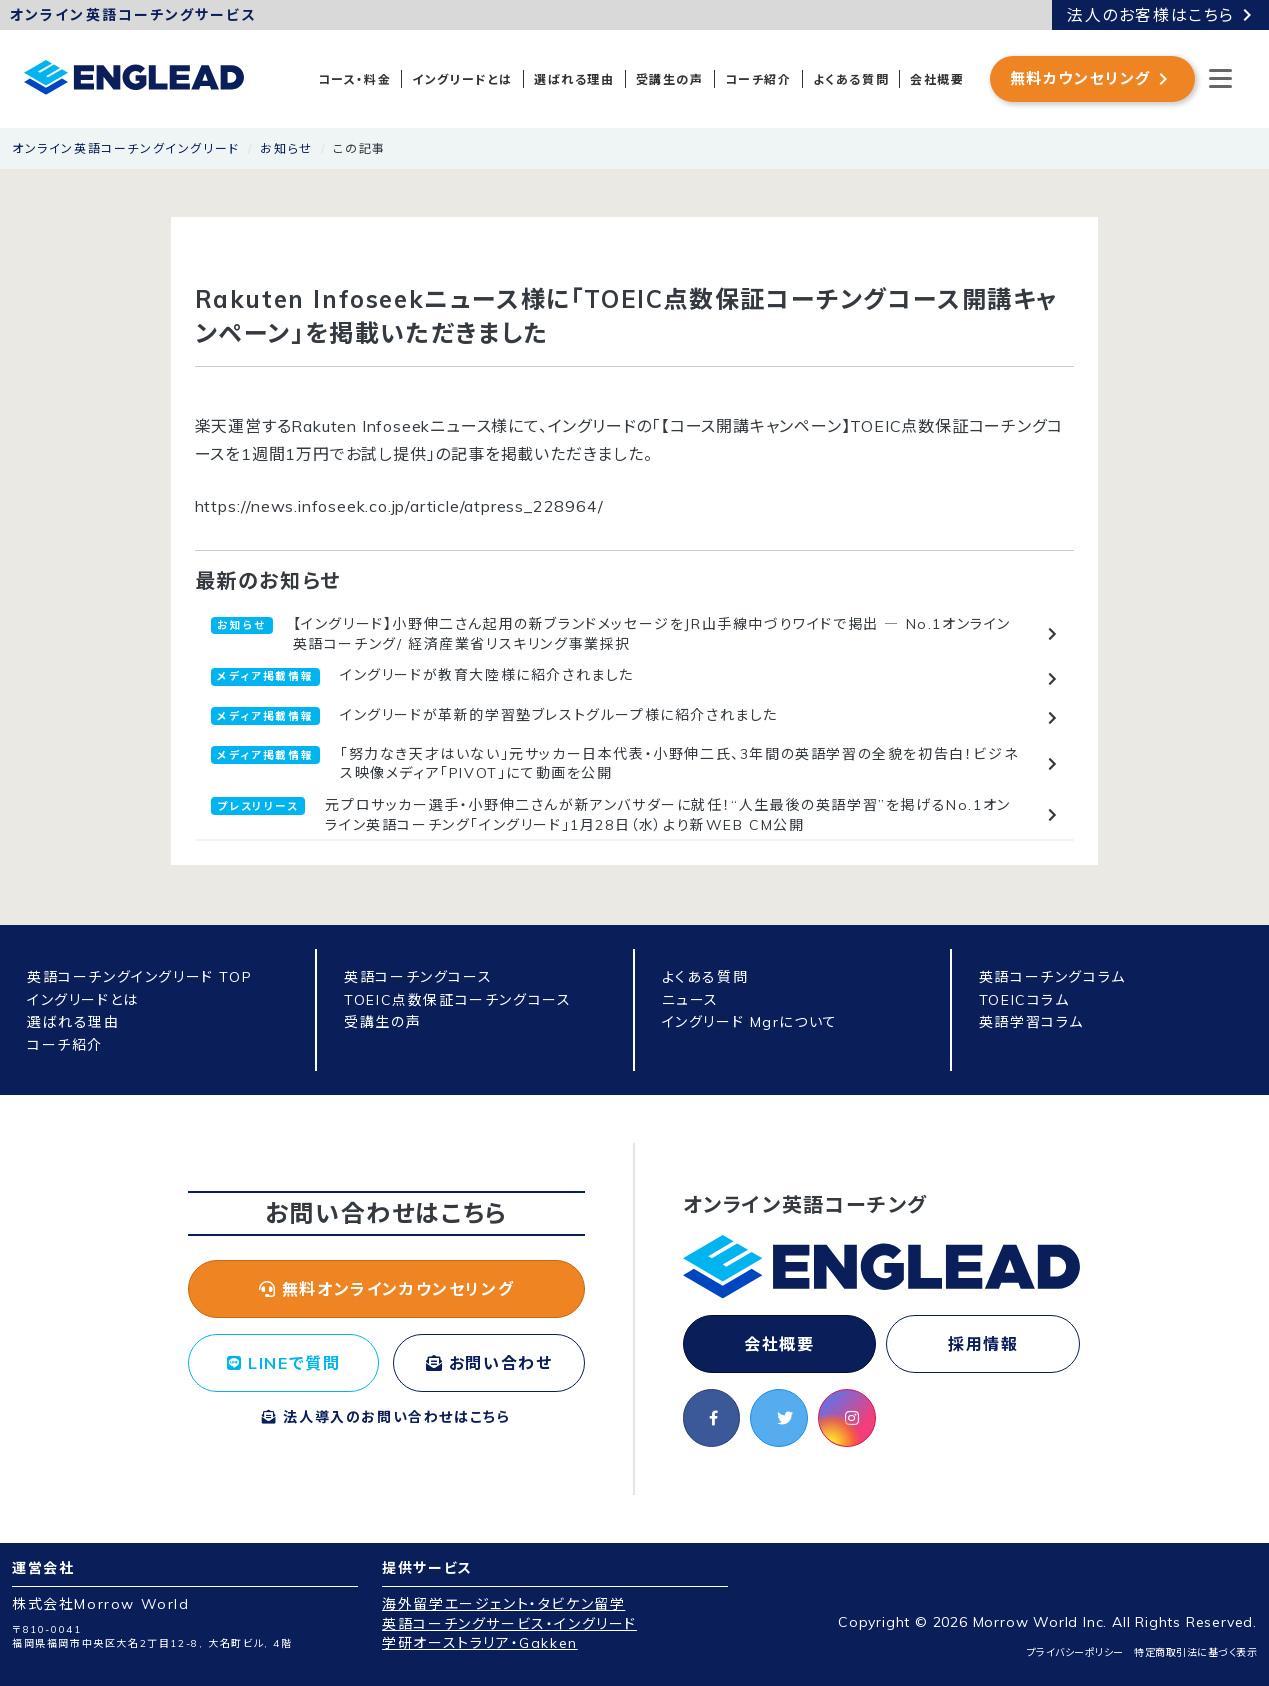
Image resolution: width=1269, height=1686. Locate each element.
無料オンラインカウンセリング (387, 1289)
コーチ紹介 (758, 79)
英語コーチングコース (418, 977)
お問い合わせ (489, 1363)
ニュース (690, 1000)
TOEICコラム (1024, 1000)
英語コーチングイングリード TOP (139, 977)
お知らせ (286, 148)
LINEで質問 (283, 1363)
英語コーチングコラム (1052, 977)
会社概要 (937, 79)
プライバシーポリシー (1075, 1652)
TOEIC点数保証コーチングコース (457, 1000)
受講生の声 (670, 79)
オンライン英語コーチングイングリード (126, 148)
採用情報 (983, 1344)
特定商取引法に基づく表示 (1195, 1652)
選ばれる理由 (574, 79)
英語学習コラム (1031, 1022)
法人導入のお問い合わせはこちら (386, 1417)
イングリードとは (462, 79)
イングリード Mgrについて (750, 1022)
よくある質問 (851, 79)
